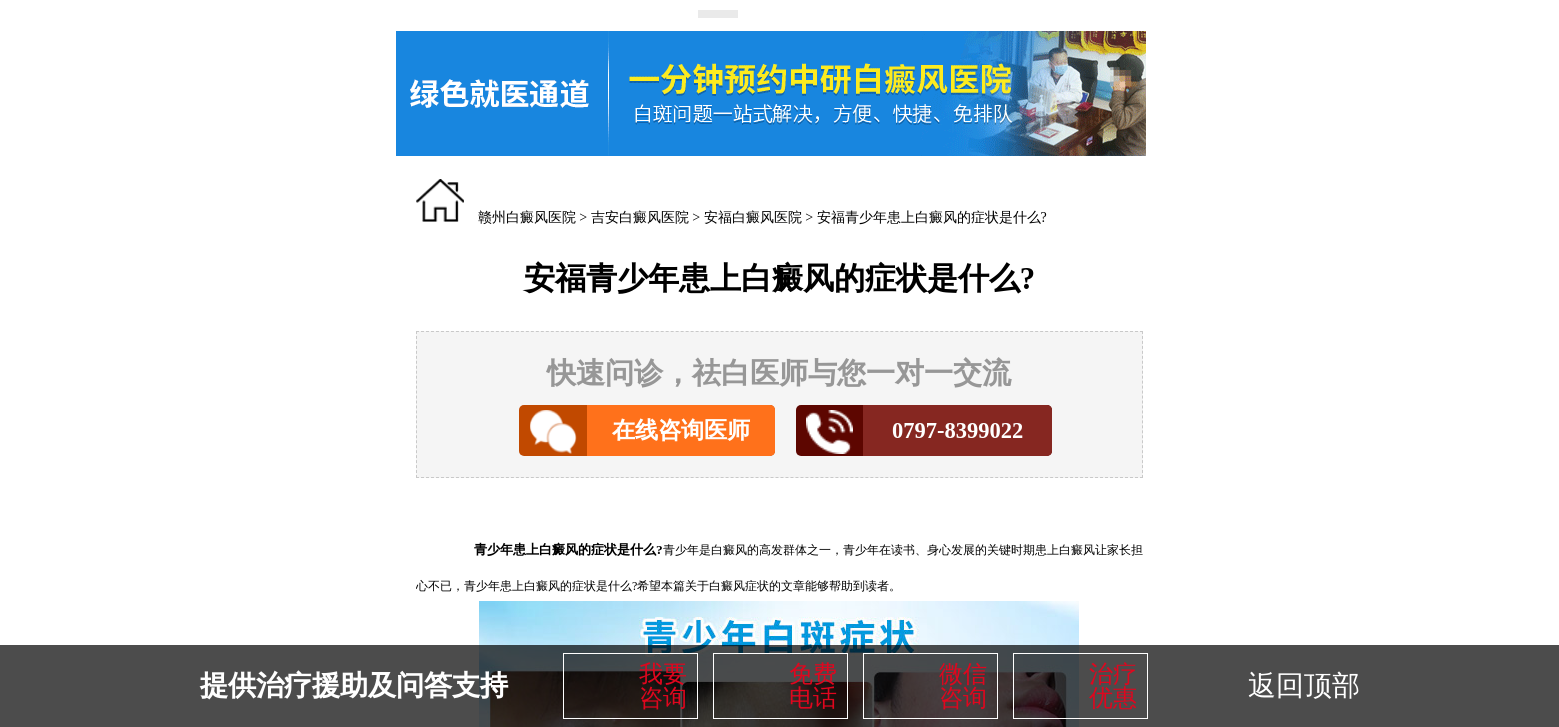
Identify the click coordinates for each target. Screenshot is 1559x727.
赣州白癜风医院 (527, 217)
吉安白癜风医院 (640, 217)
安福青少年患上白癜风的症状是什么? (932, 217)
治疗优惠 (1113, 686)
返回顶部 (1304, 685)
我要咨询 (663, 686)
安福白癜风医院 (753, 217)
